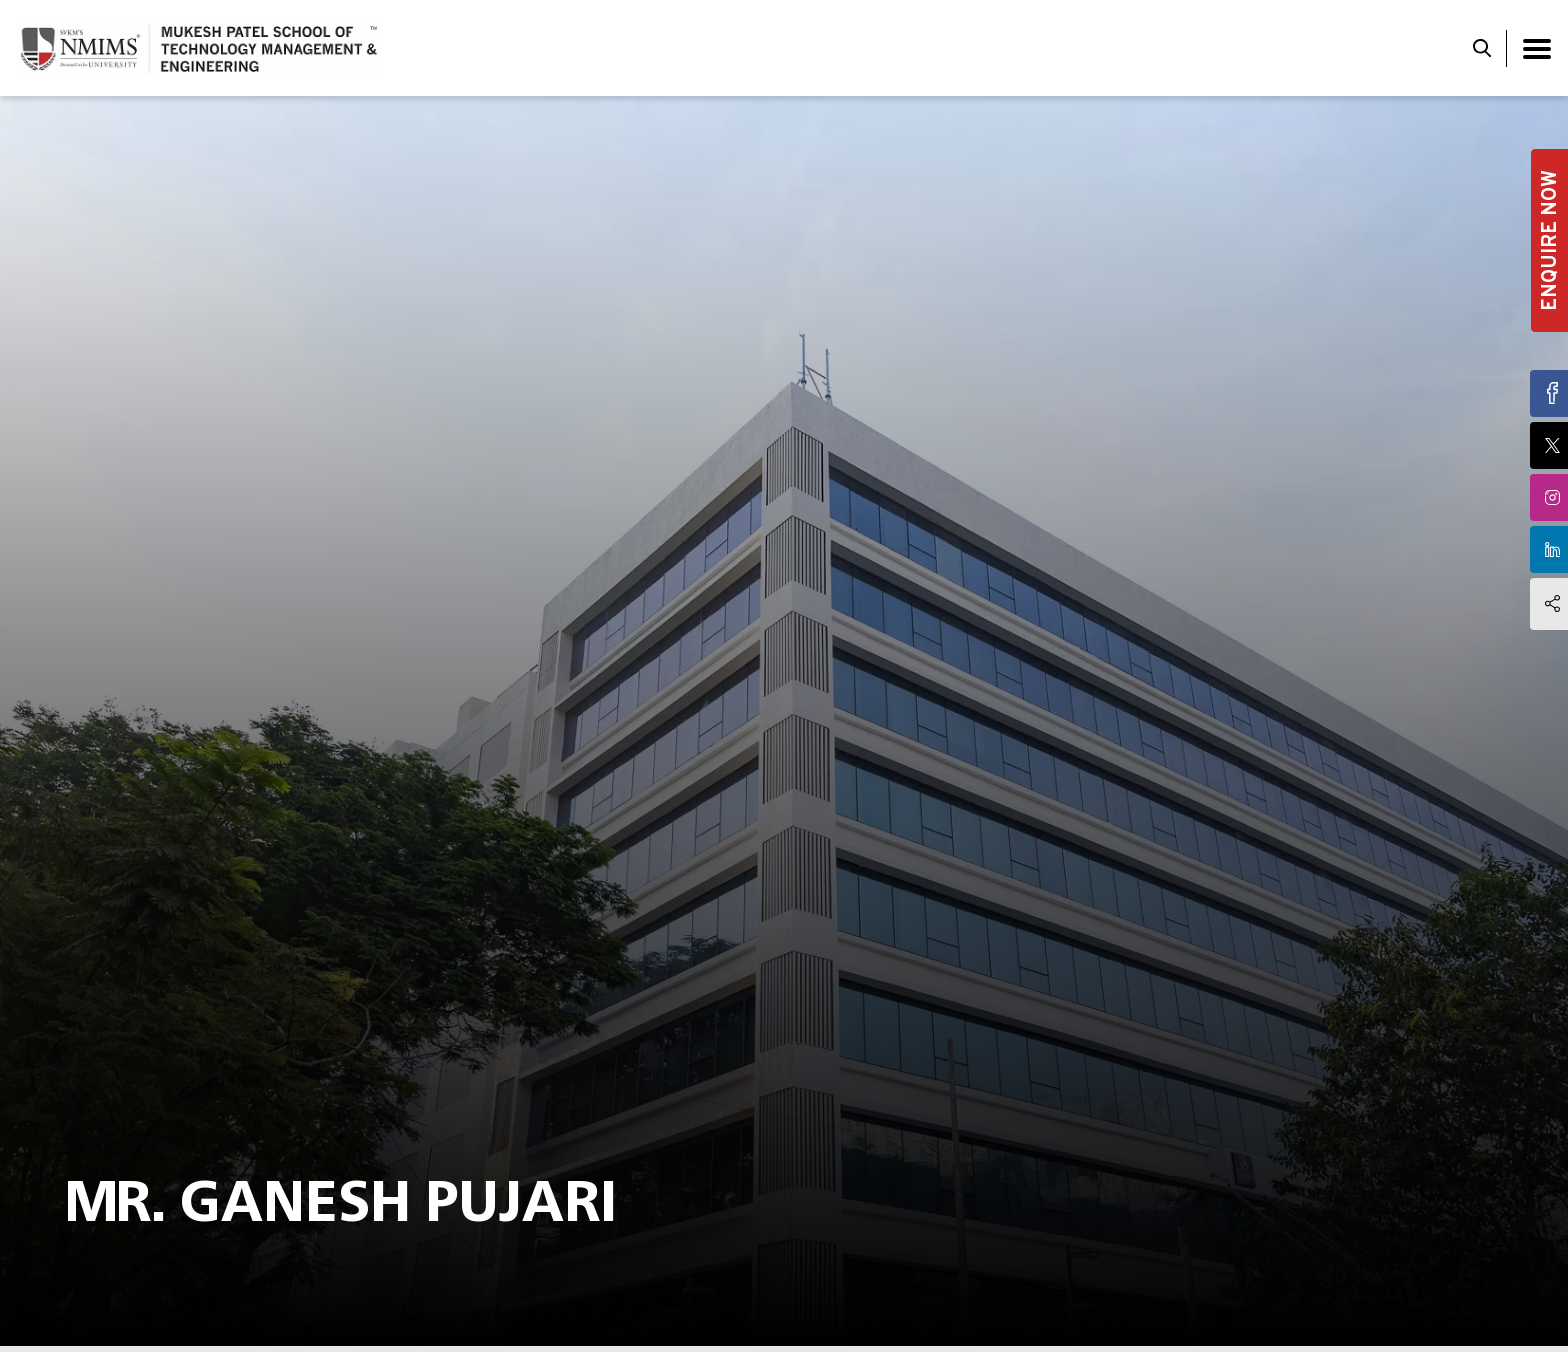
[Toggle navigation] (1537, 48)
